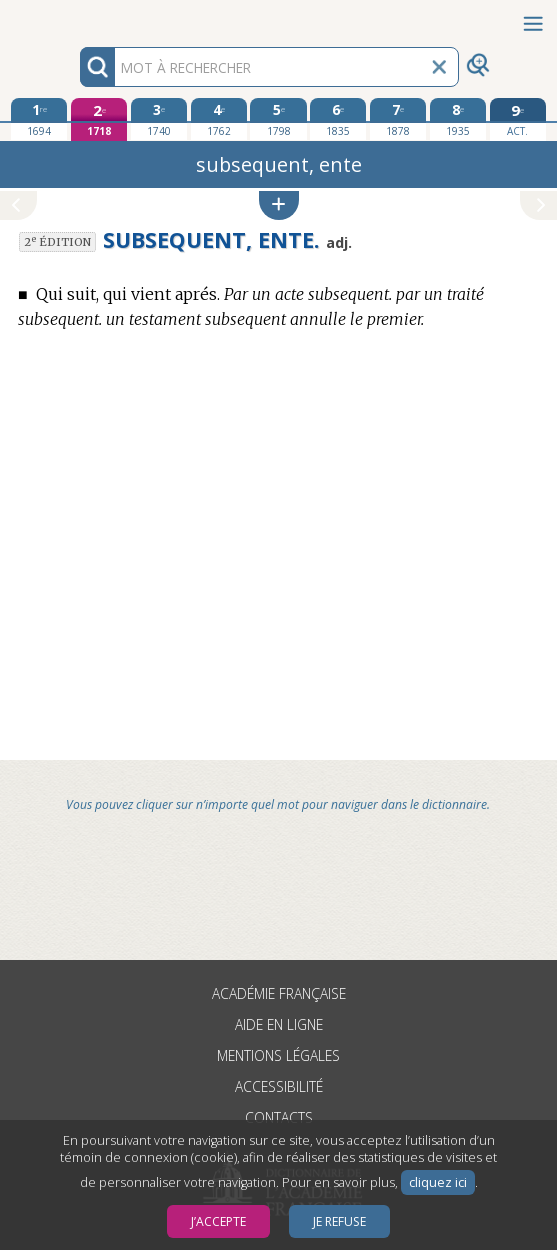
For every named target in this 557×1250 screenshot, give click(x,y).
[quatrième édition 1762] (219, 119)
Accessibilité (279, 1086)
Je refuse (339, 1221)
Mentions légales (278, 1055)
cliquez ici (438, 1182)
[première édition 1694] (39, 119)
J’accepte (218, 1221)
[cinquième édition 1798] (278, 119)
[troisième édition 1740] (159, 119)
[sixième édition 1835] (338, 119)
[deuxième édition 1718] (99, 119)
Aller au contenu (78, 17)
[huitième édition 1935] (458, 119)
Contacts (279, 1117)
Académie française (279, 993)
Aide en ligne (279, 1024)
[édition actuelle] (518, 119)
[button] (279, 205)
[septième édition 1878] (398, 119)
